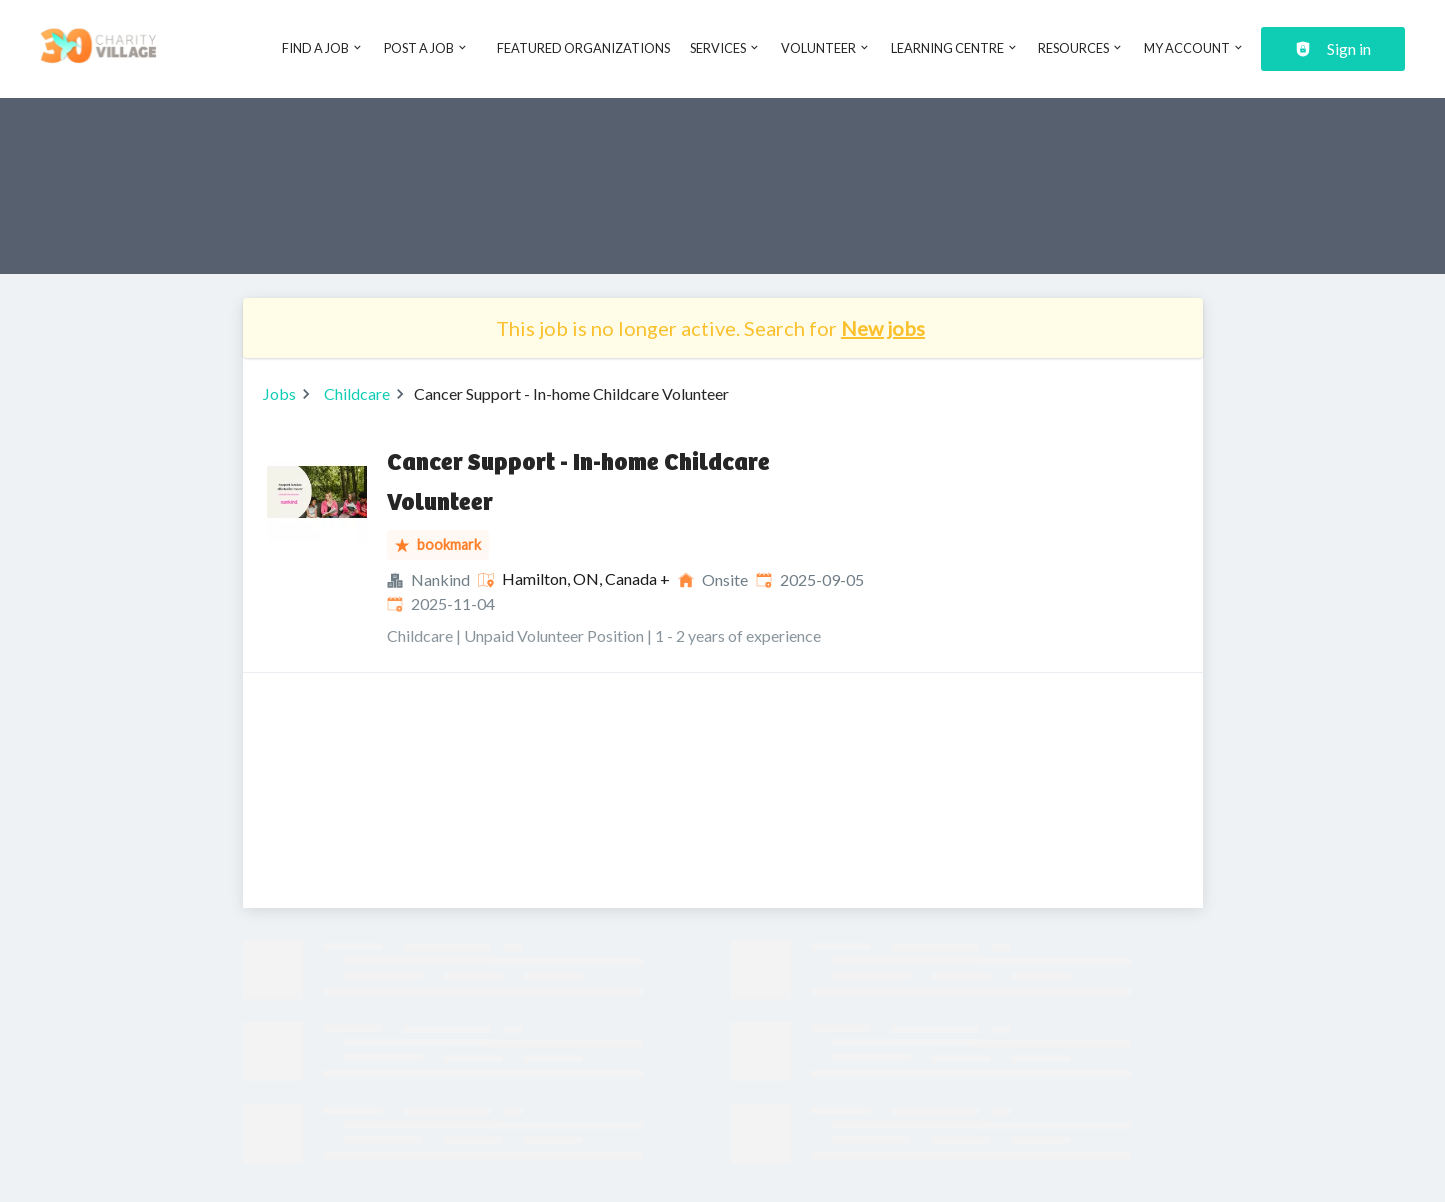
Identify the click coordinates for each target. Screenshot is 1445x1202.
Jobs (279, 393)
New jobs (883, 328)
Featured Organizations (583, 48)
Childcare (357, 393)
